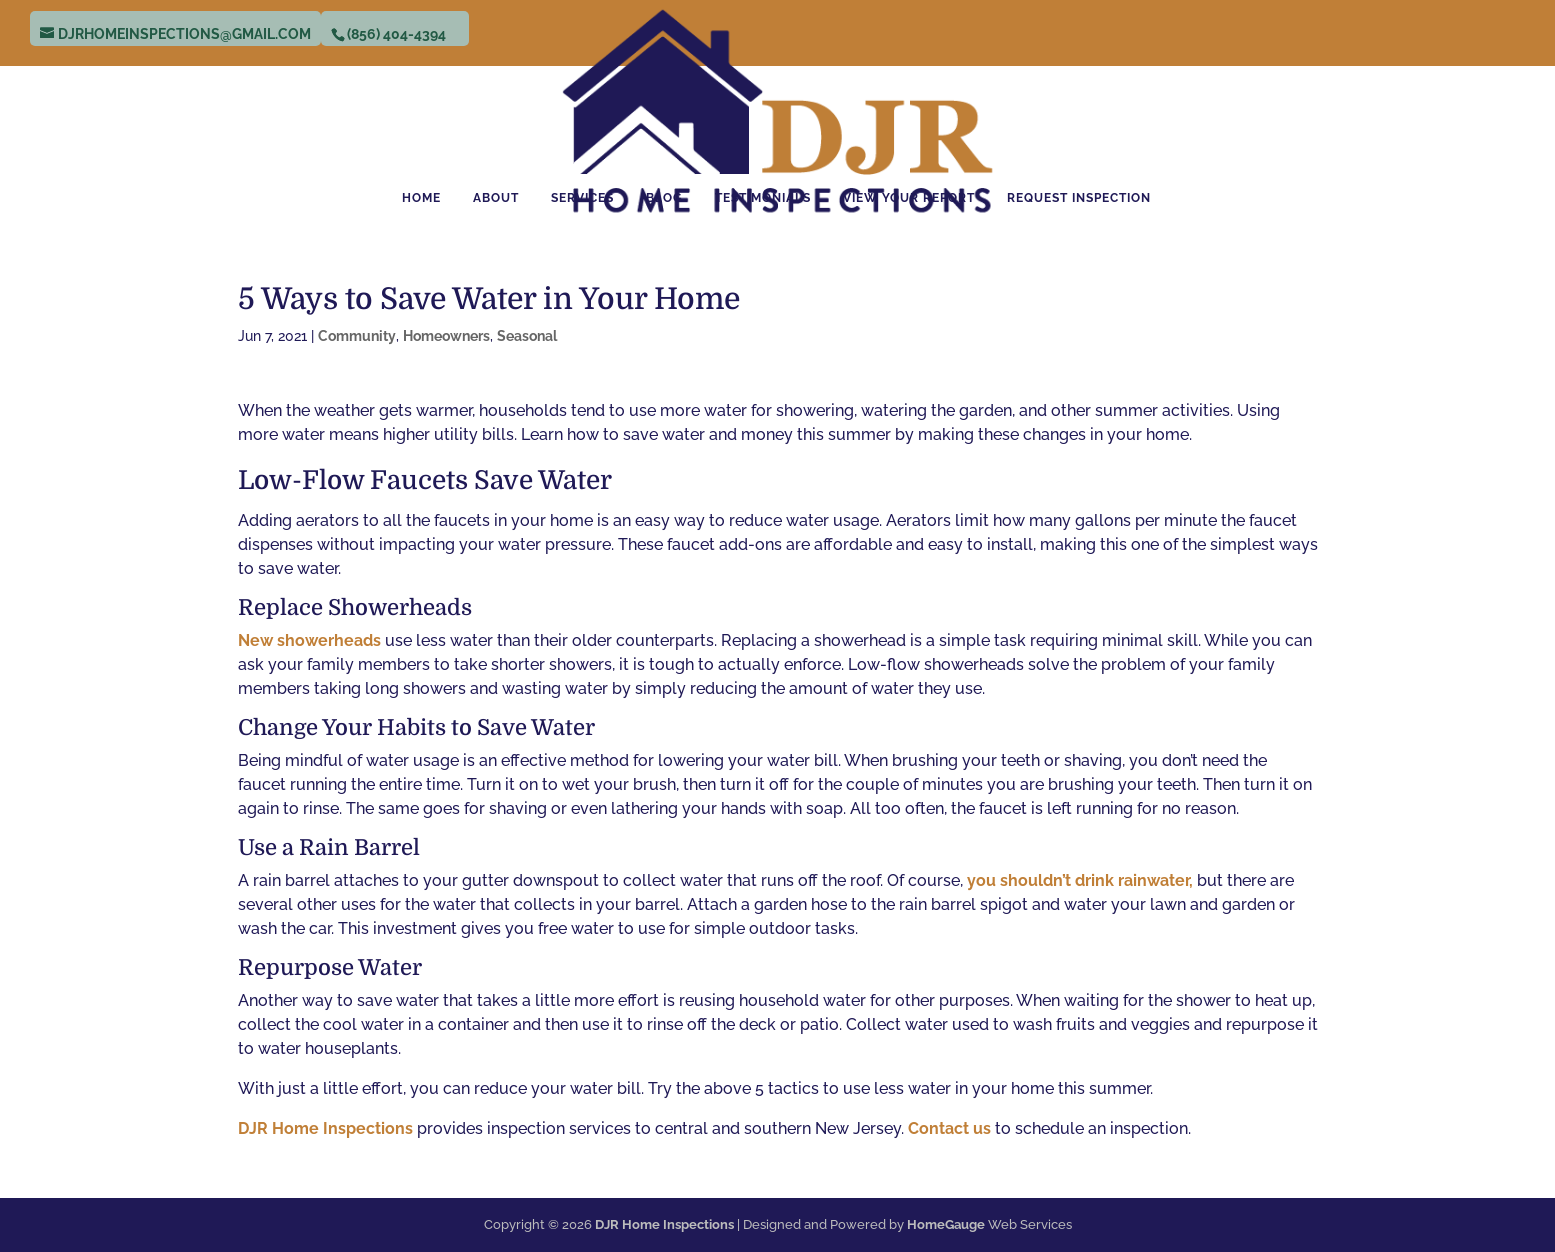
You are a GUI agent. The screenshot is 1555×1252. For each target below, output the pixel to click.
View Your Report (909, 198)
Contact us (949, 1128)
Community (357, 336)
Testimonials (763, 198)
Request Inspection (1079, 198)
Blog (664, 198)
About (496, 198)
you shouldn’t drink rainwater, (1080, 880)
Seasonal (527, 336)
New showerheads (309, 640)
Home (421, 198)
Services (582, 198)
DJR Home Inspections (327, 1128)
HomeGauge (946, 1224)
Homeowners (446, 336)
